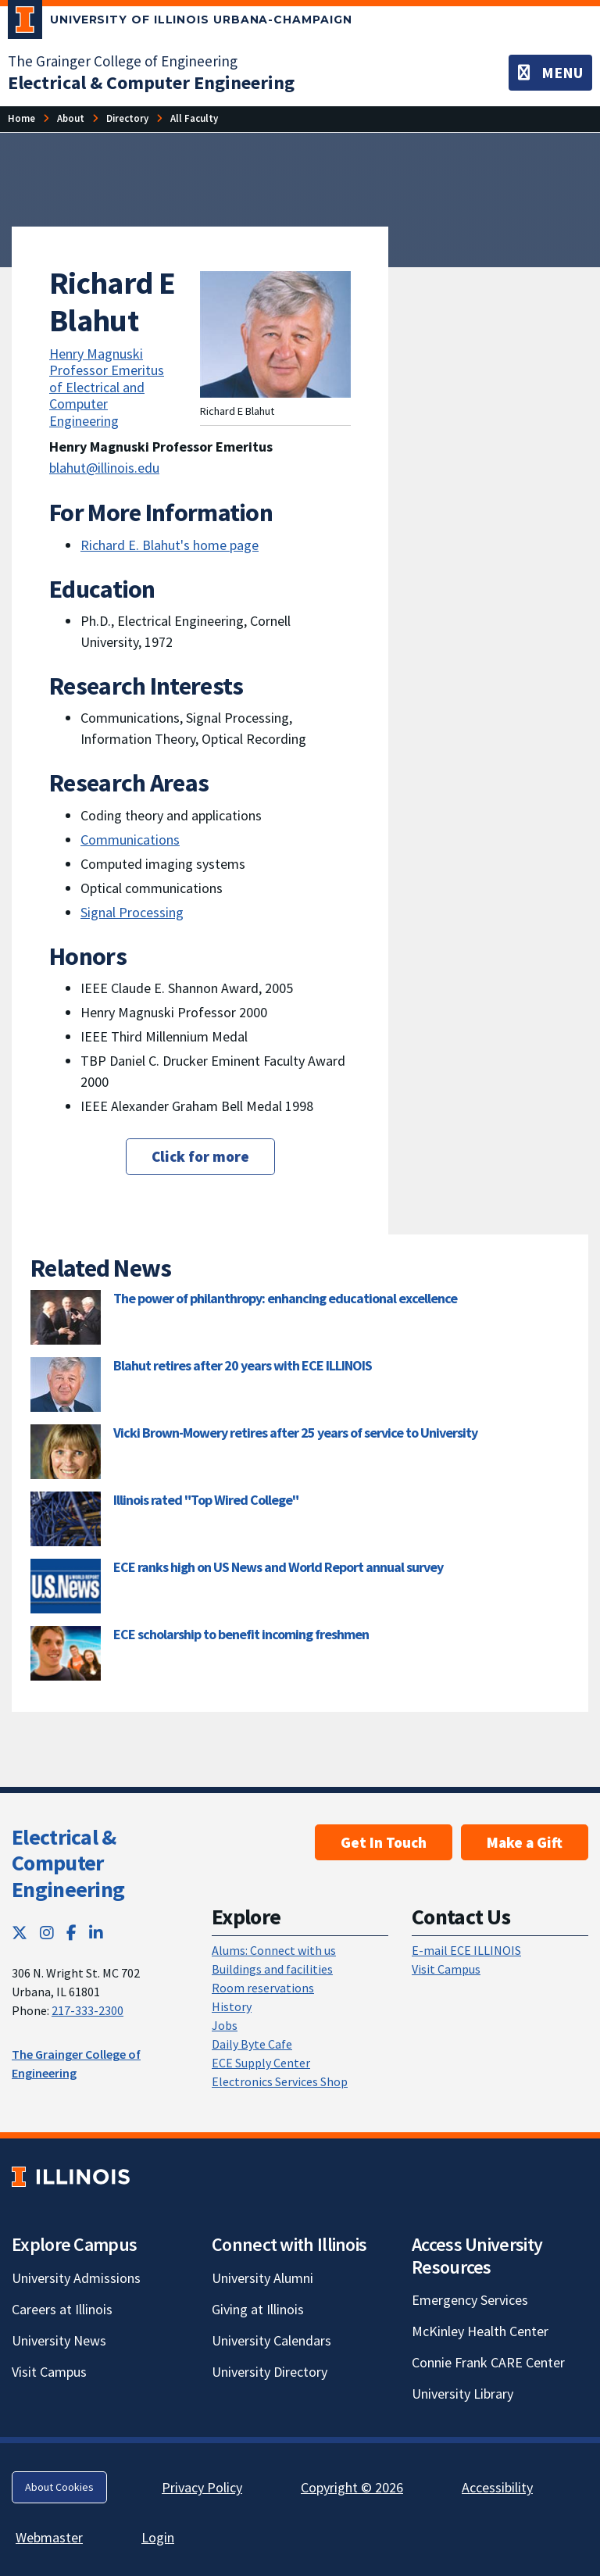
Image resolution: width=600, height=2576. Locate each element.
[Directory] (127, 118)
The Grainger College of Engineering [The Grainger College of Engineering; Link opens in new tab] (123, 61)
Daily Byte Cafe (252, 2044)
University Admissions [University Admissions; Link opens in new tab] (76, 2278)
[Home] (21, 118)
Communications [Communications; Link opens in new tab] (130, 840)
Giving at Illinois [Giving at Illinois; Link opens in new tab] (258, 2309)
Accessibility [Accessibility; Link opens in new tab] (497, 2487)
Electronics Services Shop (280, 2081)
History (232, 2006)
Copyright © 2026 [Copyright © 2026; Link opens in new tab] (352, 2487)
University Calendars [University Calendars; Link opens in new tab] (271, 2340)
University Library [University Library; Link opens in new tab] (462, 2394)
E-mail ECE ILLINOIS (466, 1950)
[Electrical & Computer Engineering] (151, 82)
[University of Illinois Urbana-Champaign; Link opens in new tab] (180, 22)
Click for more (200, 1156)
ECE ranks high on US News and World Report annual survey (278, 1567)
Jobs (225, 2025)
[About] (70, 118)
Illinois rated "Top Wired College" (205, 1500)
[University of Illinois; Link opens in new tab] (71, 2176)
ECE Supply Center (261, 2062)
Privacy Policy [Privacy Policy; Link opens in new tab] (202, 2487)
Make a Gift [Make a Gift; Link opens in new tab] (524, 1842)
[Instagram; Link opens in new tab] (47, 1932)
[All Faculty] (194, 118)
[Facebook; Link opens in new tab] (71, 1932)
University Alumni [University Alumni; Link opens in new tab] (262, 2278)
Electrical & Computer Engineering (68, 1863)
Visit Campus (446, 1969)
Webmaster (49, 2537)
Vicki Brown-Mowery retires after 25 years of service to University (295, 1433)
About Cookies (59, 2487)
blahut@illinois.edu (104, 468)
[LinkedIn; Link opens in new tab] (96, 1932)
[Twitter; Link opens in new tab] (19, 1932)
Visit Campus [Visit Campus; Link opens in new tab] (49, 2372)
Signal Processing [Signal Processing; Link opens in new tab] (132, 912)
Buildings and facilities (272, 1969)
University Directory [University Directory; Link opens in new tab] (269, 2372)
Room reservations (263, 1987)
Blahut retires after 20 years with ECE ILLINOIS (242, 1365)
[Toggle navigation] (550, 73)
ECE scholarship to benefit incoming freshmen (241, 1634)
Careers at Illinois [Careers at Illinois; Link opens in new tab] (62, 2309)
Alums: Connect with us (274, 1950)
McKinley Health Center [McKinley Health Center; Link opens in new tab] (480, 2331)
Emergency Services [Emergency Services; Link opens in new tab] (470, 2300)
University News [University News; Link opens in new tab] (59, 2340)
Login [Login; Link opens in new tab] (157, 2537)
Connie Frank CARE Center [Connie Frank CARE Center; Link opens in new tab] (488, 2362)
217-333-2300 (87, 2010)
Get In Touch (384, 1842)
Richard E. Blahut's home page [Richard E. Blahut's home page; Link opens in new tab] (169, 545)
